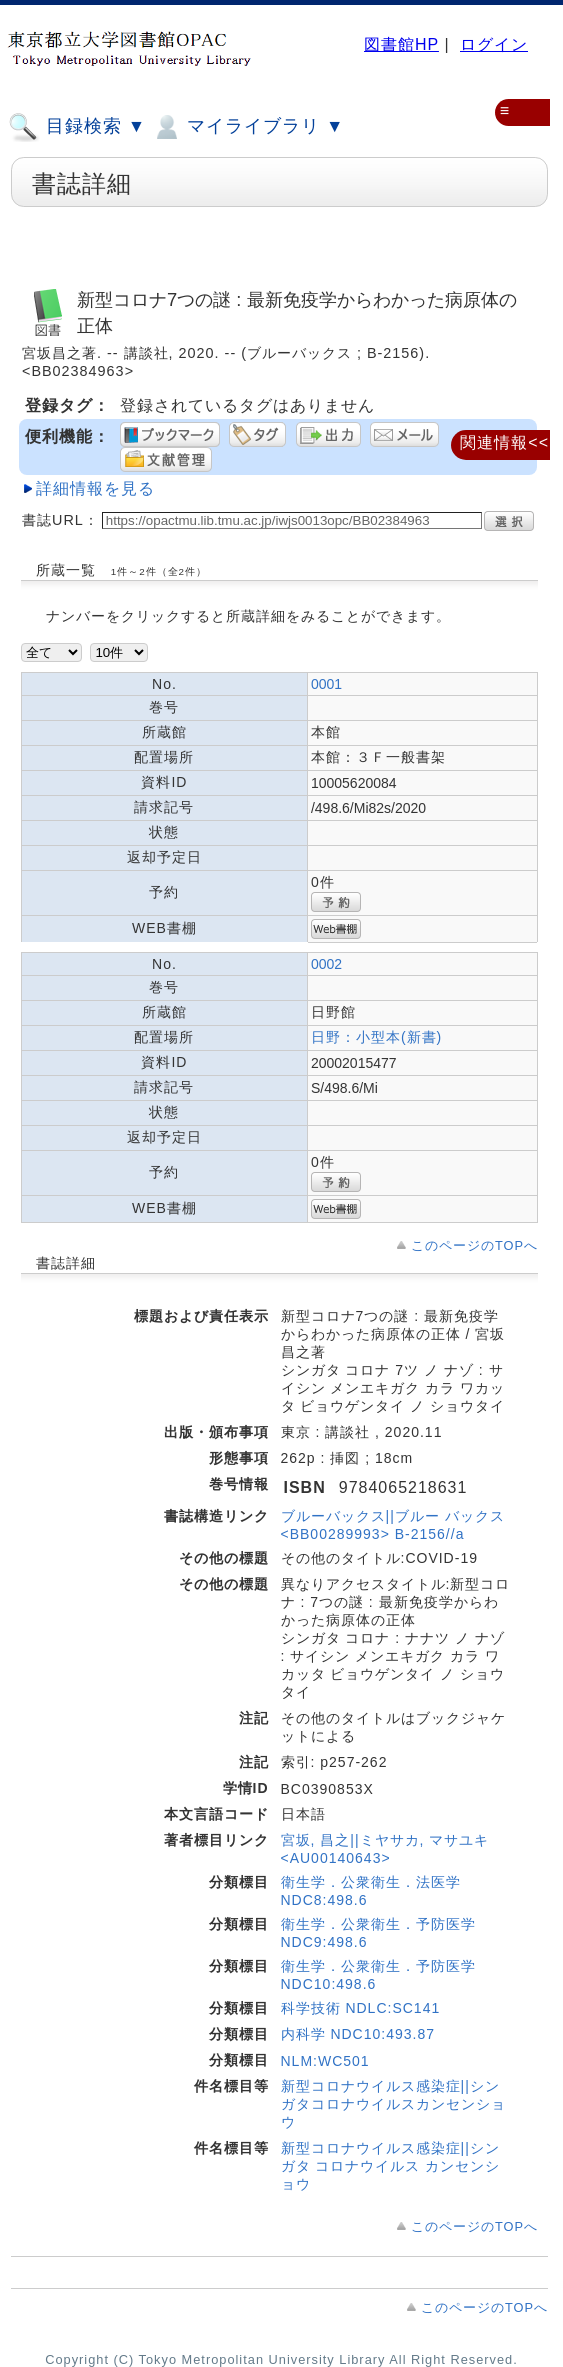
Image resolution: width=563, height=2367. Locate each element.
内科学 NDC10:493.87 (358, 2034)
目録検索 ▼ (77, 127)
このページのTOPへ (474, 1245)
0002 (326, 964)
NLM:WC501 (325, 2061)
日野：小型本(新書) (376, 1037)
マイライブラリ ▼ (247, 127)
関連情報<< (504, 442)
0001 (326, 684)
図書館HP (401, 44)
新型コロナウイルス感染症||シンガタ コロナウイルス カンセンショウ (391, 2166)
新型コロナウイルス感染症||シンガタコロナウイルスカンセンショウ (393, 2104)
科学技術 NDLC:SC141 (361, 2008)
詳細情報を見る (95, 488)
